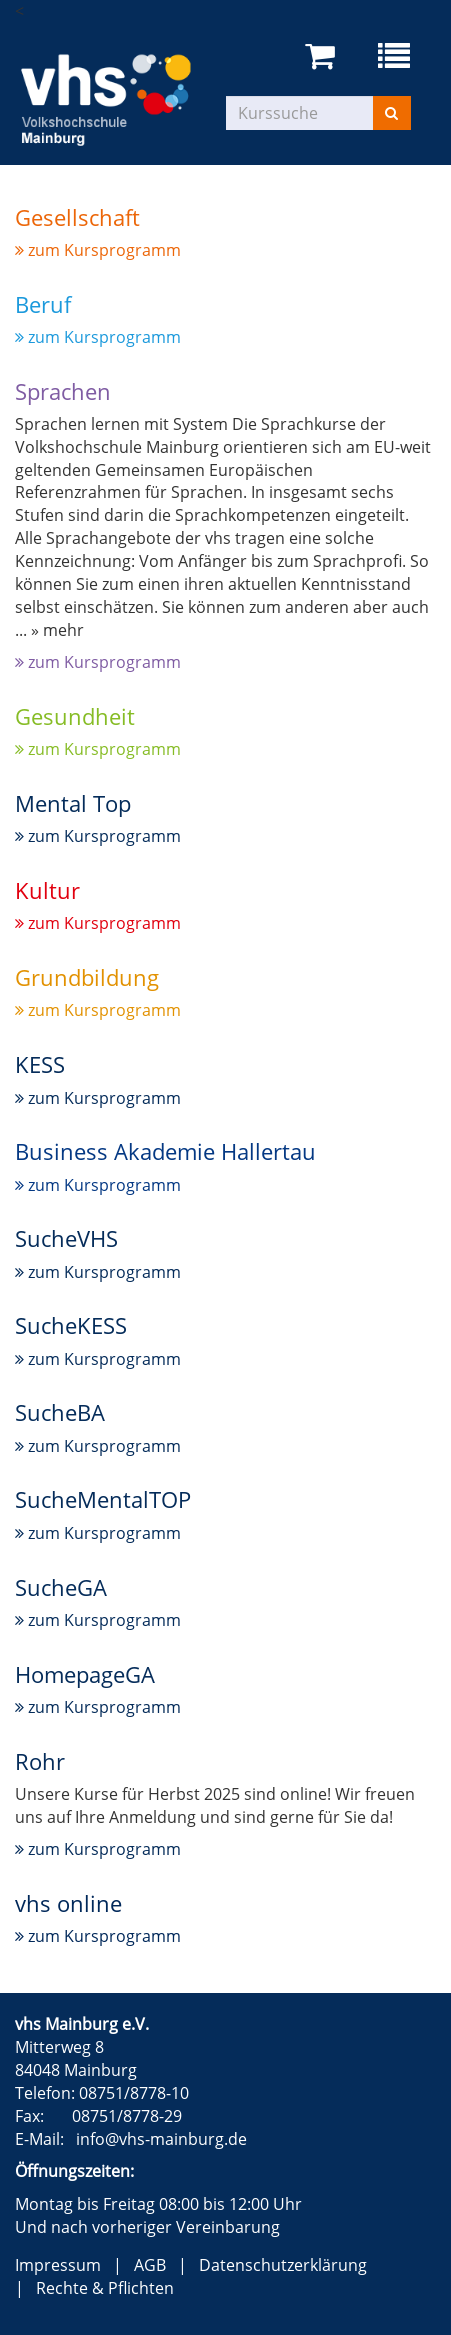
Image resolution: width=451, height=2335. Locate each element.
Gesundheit (75, 716)
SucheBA (60, 1412)
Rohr (40, 1761)
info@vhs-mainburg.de (161, 2139)
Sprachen (63, 391)
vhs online (68, 1903)
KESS (40, 1064)
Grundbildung (87, 977)
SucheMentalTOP (103, 1499)
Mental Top (73, 803)
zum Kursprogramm (98, 250)
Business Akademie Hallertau (165, 1151)
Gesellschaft (77, 217)
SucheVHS (66, 1238)
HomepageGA (85, 1674)
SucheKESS (71, 1325)
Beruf (43, 304)
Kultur (47, 890)
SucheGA (61, 1587)
